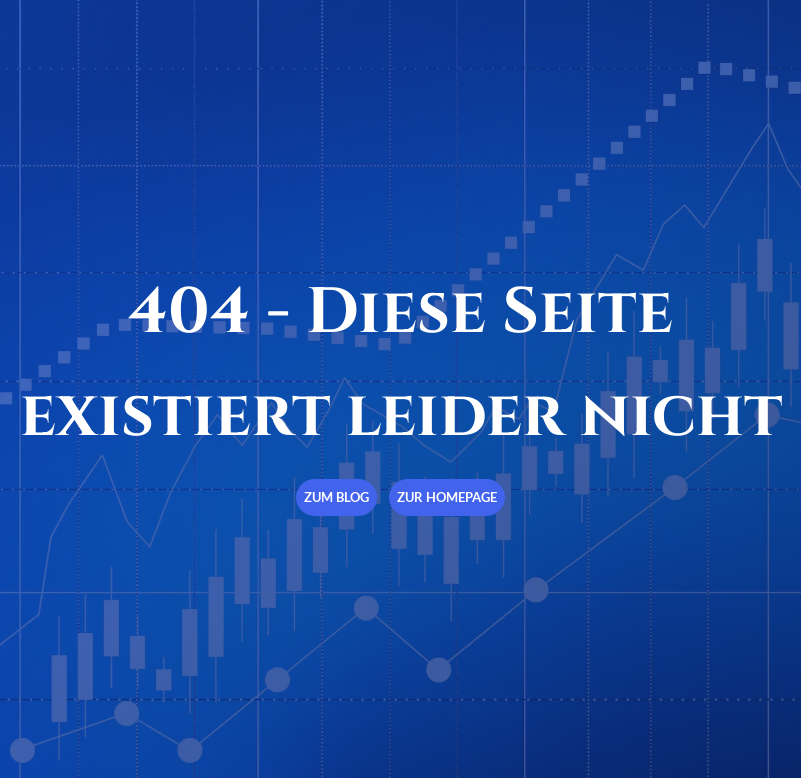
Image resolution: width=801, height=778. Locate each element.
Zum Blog (336, 497)
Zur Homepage (447, 497)
